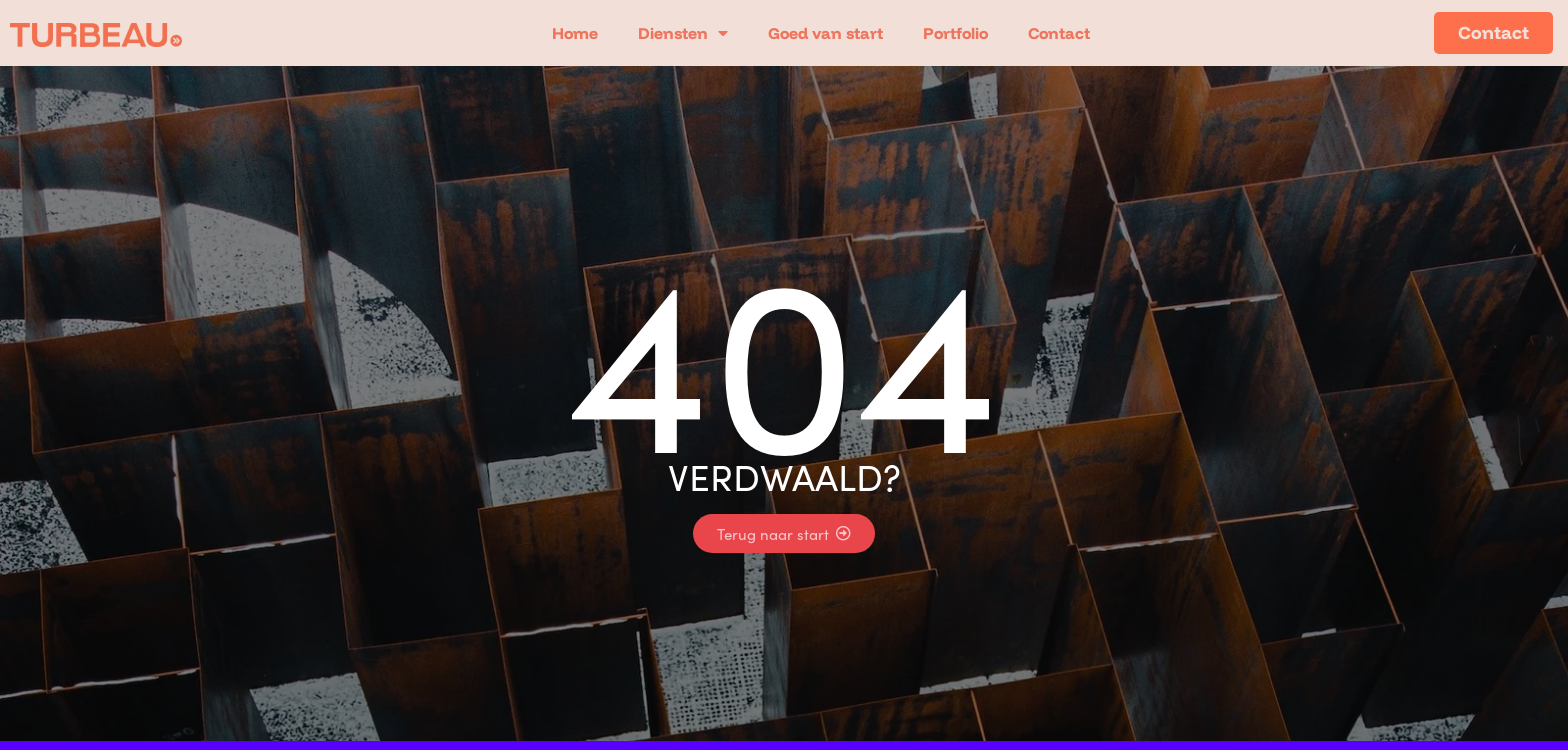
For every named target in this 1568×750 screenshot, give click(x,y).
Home (575, 33)
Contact (1059, 33)
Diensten (683, 33)
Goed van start (825, 33)
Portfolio (955, 33)
